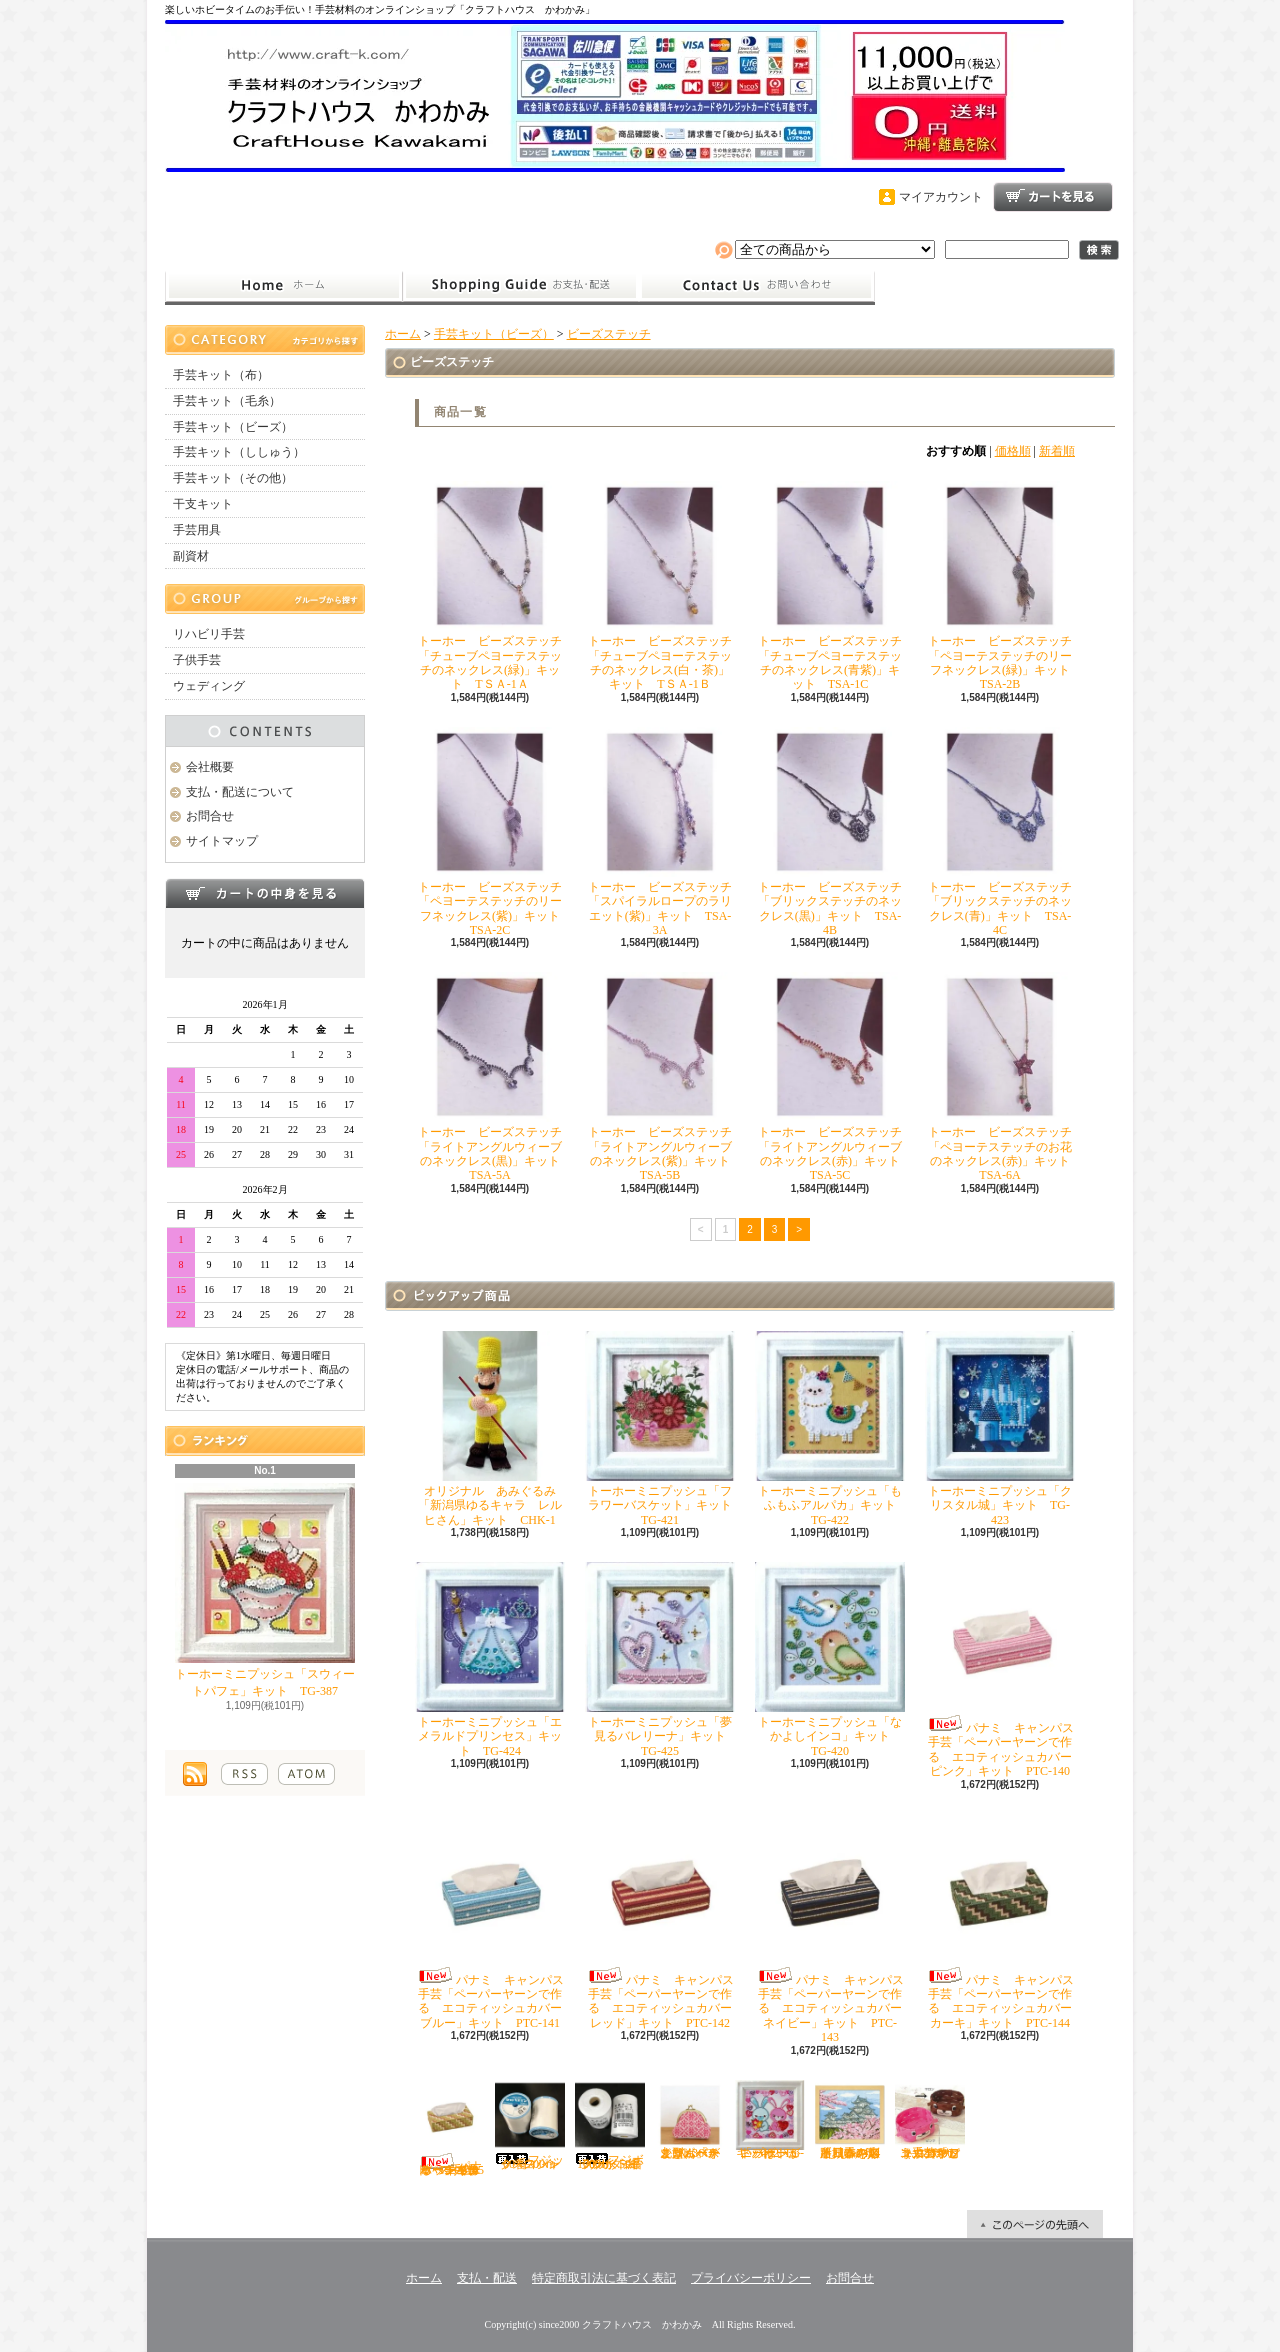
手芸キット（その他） (233, 478)
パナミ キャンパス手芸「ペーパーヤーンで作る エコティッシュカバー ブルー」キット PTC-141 (494, 1922)
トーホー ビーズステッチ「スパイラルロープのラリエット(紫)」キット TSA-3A (660, 832)
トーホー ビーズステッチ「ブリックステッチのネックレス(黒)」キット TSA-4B (830, 832)
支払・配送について (520, 286)
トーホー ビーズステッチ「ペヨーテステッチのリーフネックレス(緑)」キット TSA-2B (1003, 586)
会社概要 (210, 767)
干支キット (203, 504)
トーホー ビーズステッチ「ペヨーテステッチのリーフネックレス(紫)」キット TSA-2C (493, 832)
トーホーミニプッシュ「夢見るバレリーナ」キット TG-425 (661, 1660)
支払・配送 (487, 2278)
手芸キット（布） (221, 375)
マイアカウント (941, 197)
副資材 (191, 556)
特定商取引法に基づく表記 (604, 2278)
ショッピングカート (1053, 197)
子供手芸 (197, 660)
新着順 (1057, 451)
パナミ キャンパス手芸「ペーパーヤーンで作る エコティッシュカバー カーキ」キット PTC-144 (1004, 1922)
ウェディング (209, 686)
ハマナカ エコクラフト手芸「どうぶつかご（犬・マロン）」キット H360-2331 (930, 2120)
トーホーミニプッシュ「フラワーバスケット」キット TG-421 (664, 1429)
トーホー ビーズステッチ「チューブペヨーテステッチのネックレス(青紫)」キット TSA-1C (830, 586)
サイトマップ (222, 841)
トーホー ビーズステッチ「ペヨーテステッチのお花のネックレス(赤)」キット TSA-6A (1003, 1077)
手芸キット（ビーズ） (233, 427)
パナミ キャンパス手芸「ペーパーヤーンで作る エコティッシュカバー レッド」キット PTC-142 (664, 1922)
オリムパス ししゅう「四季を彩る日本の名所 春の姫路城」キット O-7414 (853, 2120)
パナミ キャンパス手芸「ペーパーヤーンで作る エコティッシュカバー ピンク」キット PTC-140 (1004, 1670)
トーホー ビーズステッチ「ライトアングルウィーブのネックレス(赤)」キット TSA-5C (833, 1077)
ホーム (283, 286)
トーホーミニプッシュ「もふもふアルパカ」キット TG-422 (831, 1429)
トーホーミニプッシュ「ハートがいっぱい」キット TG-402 (770, 2120)
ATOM (306, 1774)
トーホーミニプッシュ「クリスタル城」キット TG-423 (1000, 1429)
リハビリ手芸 (209, 634)
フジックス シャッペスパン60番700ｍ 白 (532, 2125)
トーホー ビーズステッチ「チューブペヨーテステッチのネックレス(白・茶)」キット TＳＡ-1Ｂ (660, 586)
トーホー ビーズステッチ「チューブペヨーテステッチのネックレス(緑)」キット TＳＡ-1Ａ (490, 586)
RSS (244, 1774)
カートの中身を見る (265, 893)
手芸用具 (197, 530)
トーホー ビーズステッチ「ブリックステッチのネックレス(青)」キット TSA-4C (1000, 832)
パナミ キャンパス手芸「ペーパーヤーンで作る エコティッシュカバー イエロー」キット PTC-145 (450, 2128)
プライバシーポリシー (751, 2278)
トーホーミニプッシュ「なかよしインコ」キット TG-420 (830, 1660)
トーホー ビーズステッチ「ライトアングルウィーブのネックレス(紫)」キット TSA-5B (663, 1077)
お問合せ (757, 286)
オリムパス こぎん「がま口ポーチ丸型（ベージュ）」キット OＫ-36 (693, 2120)
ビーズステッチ (609, 334)
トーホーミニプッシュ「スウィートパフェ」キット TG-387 (265, 1590)
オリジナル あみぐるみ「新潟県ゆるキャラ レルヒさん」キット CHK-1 (490, 1429)
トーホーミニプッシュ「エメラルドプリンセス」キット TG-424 (490, 1660)
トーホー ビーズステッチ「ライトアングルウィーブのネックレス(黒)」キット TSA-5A (493, 1077)
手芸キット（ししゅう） (239, 452)
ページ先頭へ (1035, 2224)
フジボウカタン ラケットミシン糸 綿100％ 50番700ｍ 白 (610, 2125)
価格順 (1013, 451)
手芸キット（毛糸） (227, 401)
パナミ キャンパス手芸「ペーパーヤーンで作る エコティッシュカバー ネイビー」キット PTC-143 (834, 1929)
